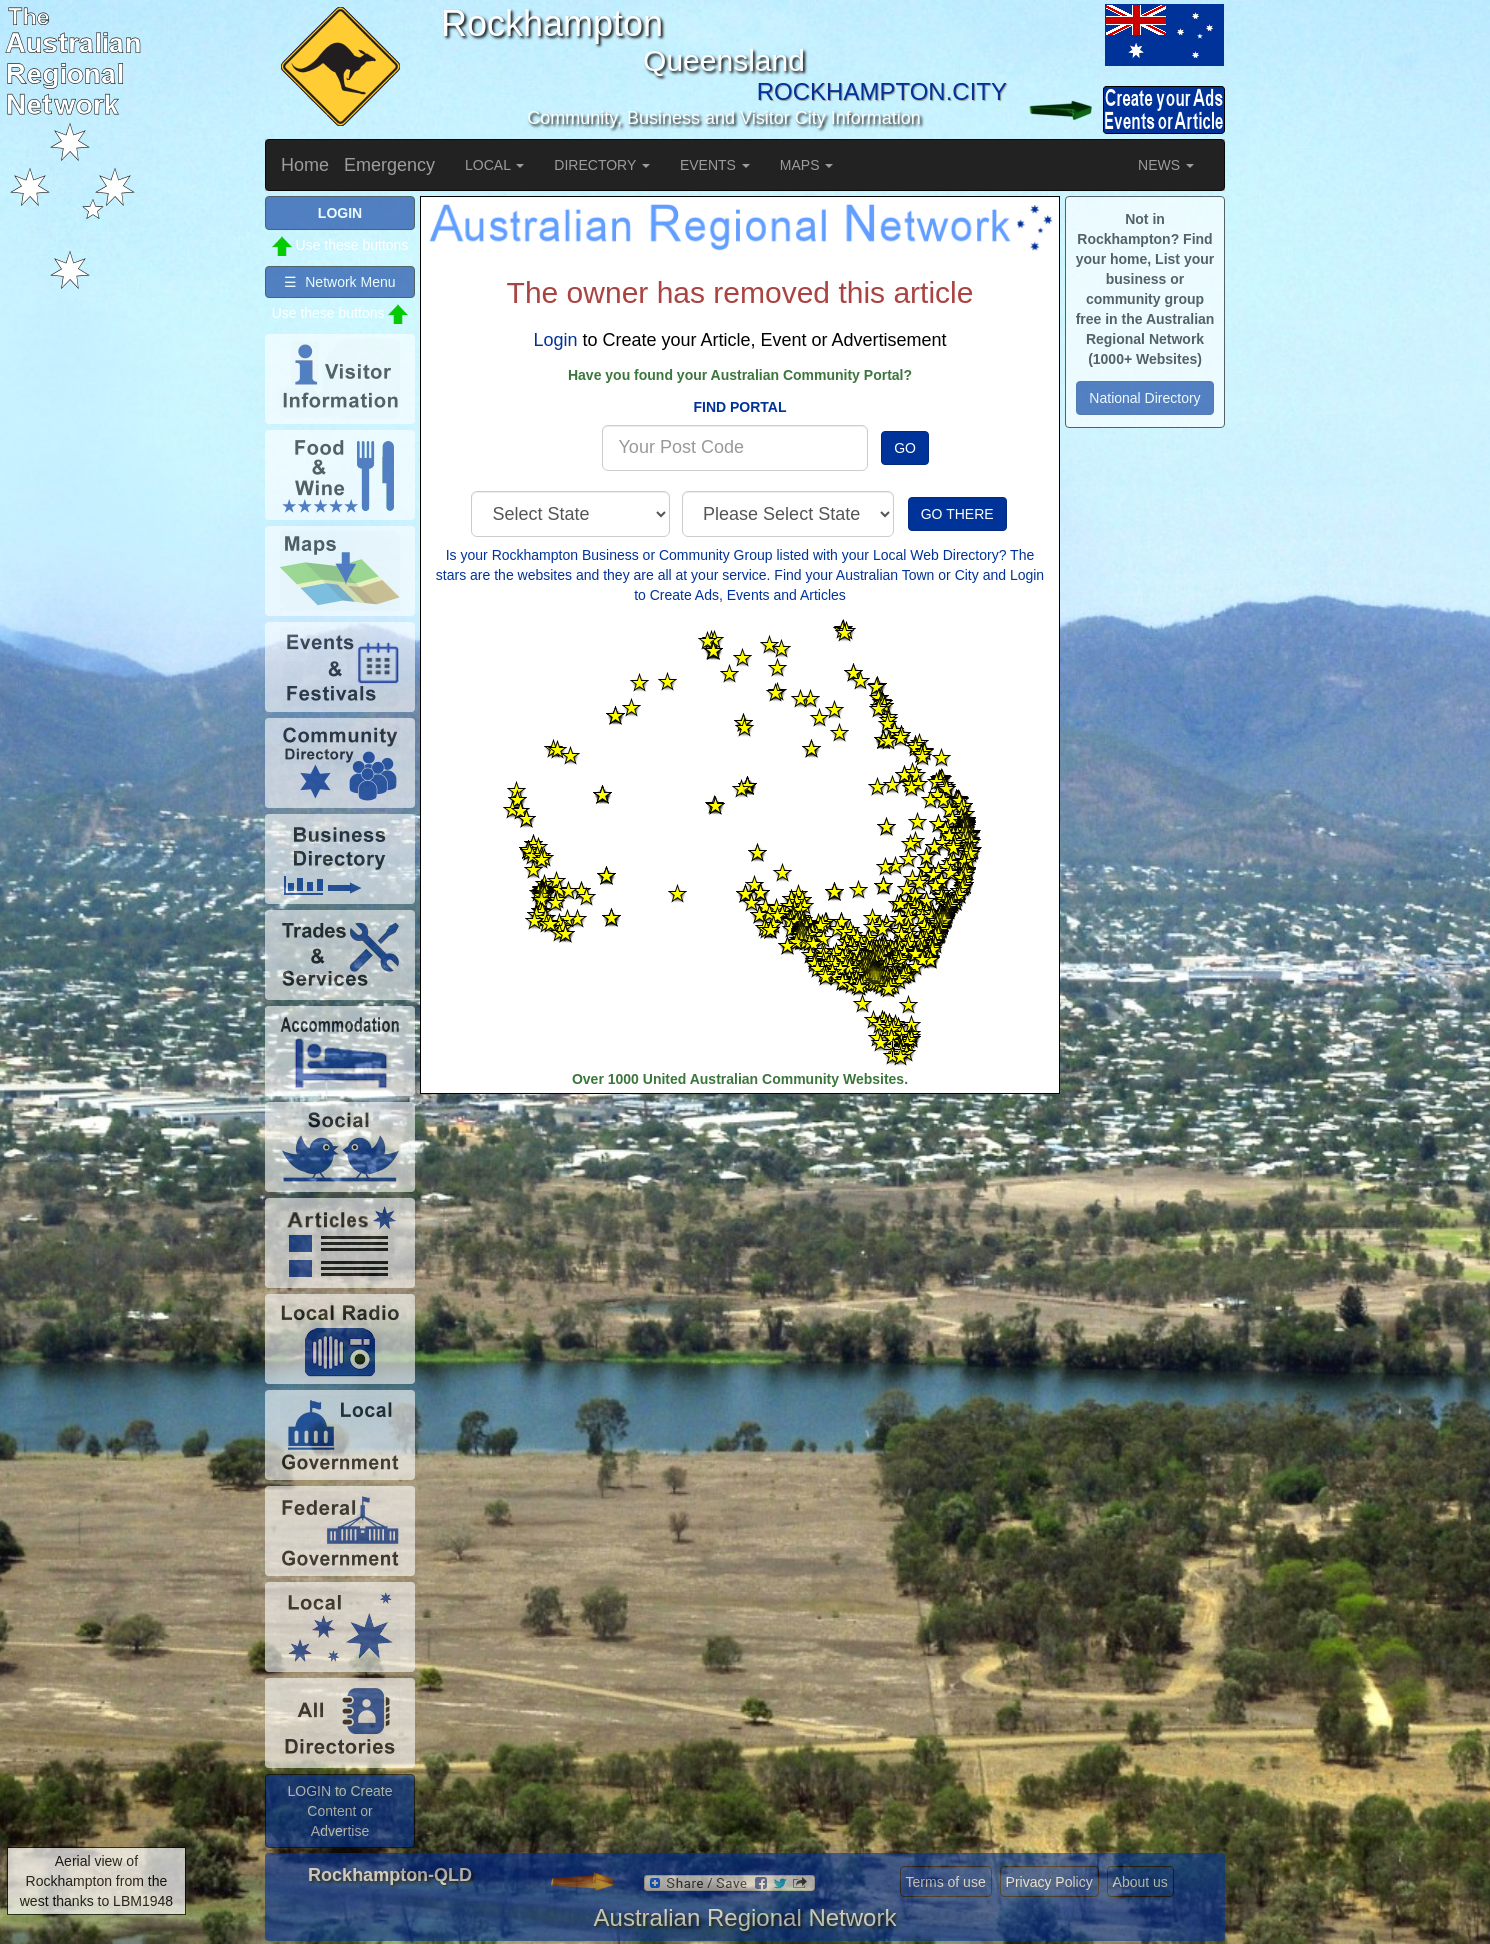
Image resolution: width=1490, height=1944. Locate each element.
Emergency (389, 165)
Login (555, 340)
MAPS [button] (807, 165)
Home (305, 165)
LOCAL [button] (494, 165)
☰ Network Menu (339, 282)
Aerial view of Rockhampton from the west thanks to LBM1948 (96, 1881)
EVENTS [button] (715, 165)
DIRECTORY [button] (602, 165)
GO (905, 448)
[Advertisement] (740, 1254)
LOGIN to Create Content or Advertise (339, 1811)
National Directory (1144, 398)
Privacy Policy (1049, 1882)
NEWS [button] (1166, 165)
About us (1140, 1882)
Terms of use (946, 1882)
